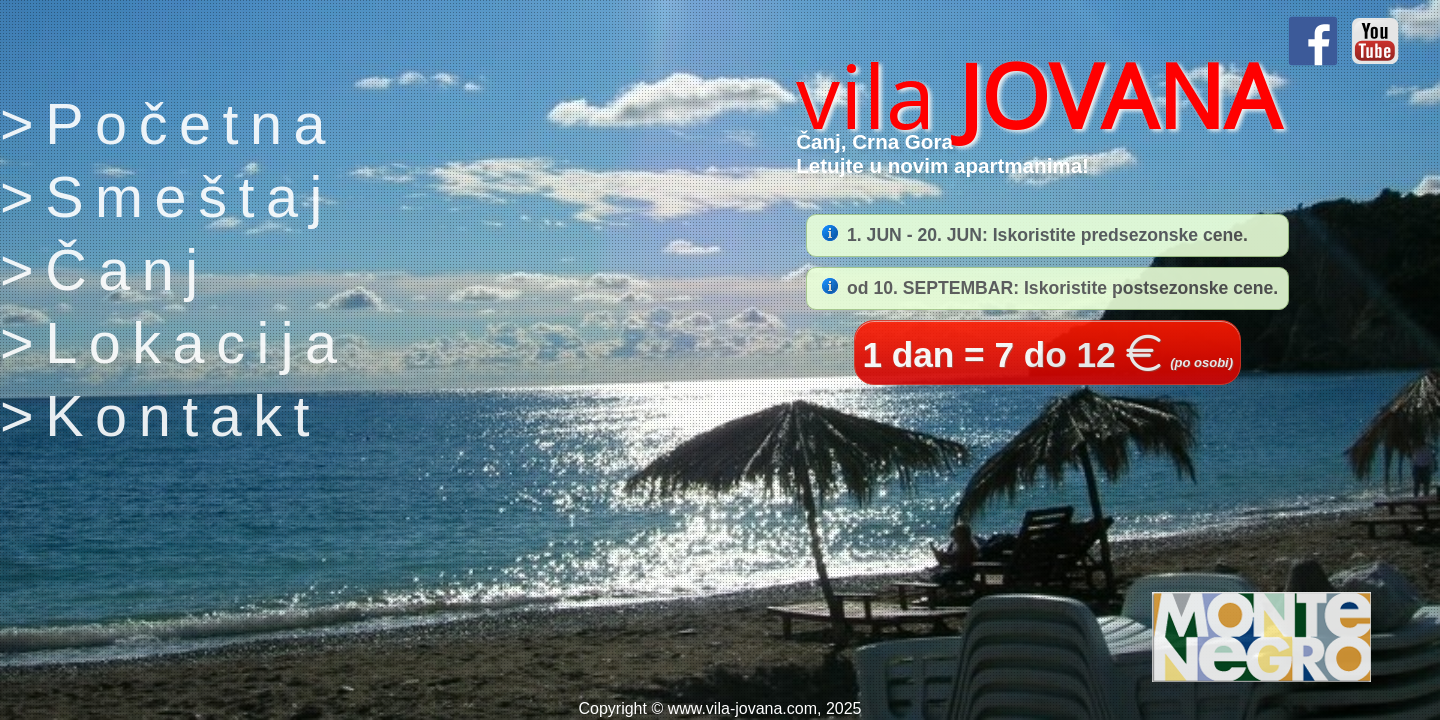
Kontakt (183, 416)
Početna (191, 124)
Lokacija (196, 343)
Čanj (127, 270)
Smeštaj (189, 197)
